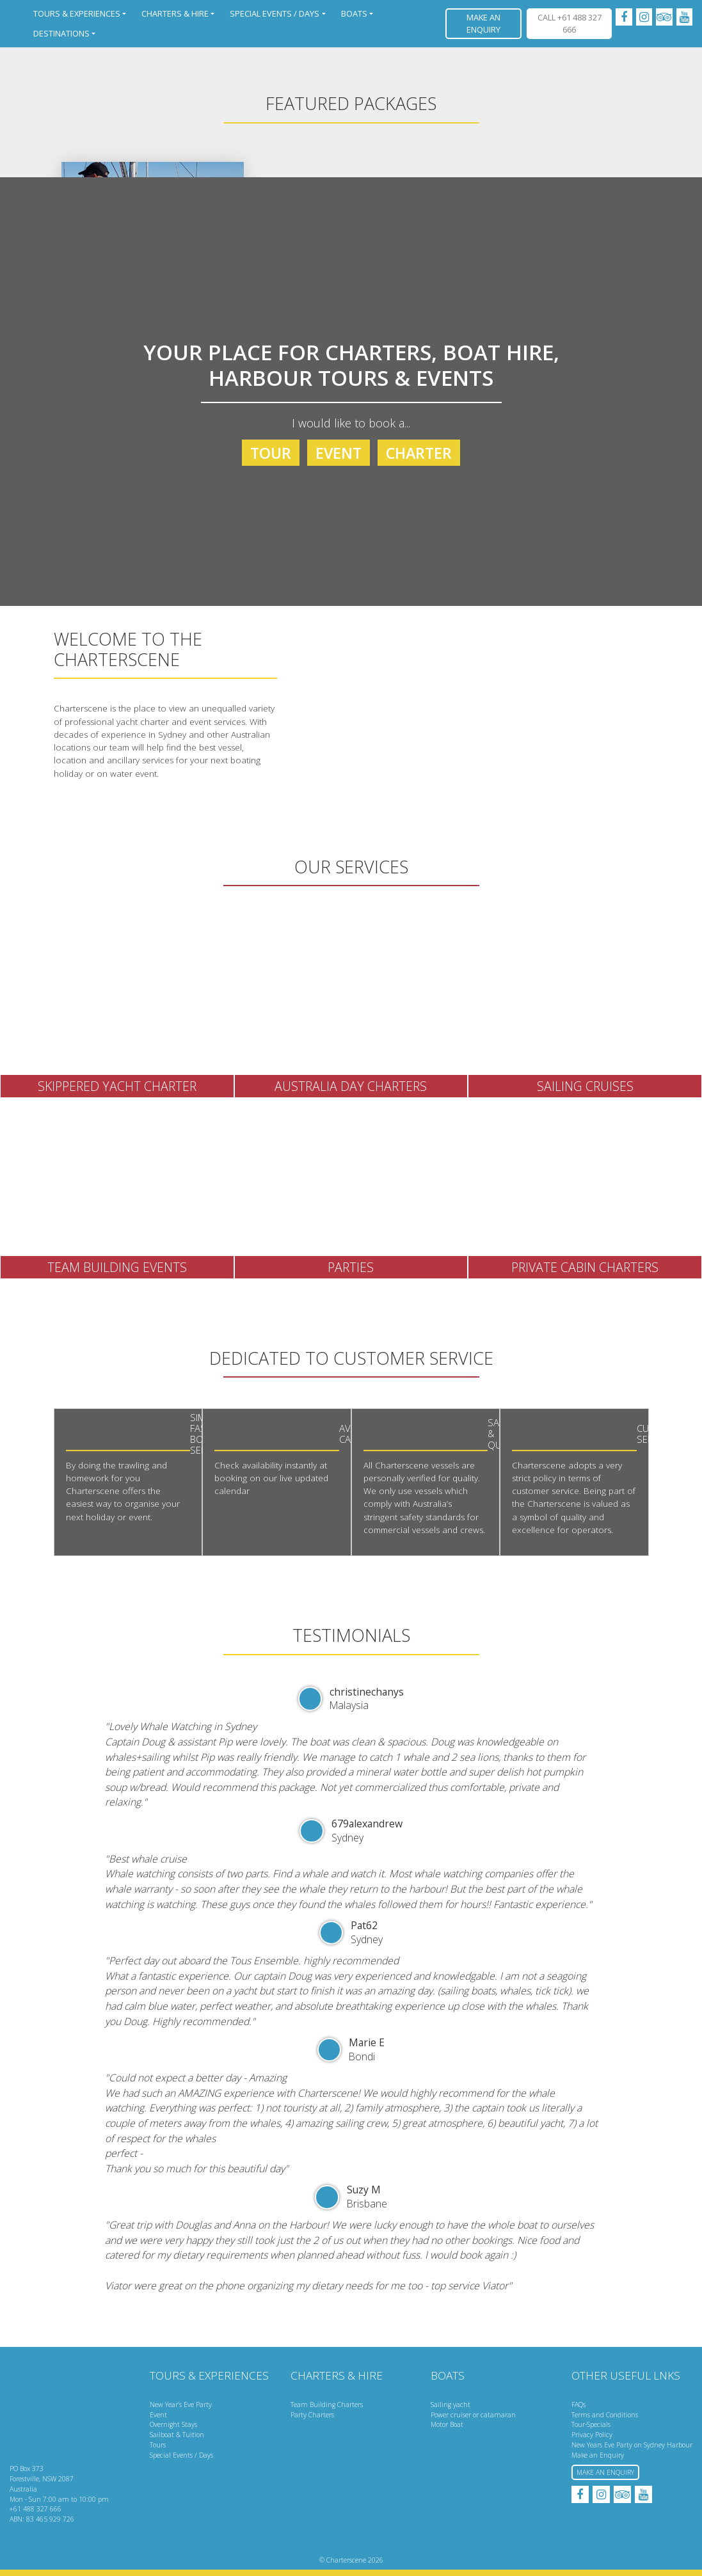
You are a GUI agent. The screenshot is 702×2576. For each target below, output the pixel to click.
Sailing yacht (450, 2404)
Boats (354, 13)
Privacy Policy (591, 2434)
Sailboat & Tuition (177, 2434)
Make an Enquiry (483, 23)
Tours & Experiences (76, 13)
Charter (419, 453)
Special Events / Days (274, 13)
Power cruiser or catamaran (473, 2414)
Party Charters (312, 2414)
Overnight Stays (173, 2424)
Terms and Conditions (604, 2414)
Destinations (61, 33)
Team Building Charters (327, 2404)
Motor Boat (447, 2424)
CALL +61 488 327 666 (570, 23)
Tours (158, 2444)
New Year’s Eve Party (181, 2404)
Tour (270, 453)
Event (338, 453)
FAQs (578, 2404)
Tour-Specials (590, 2424)
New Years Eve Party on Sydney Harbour (631, 2444)
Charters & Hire (175, 13)
